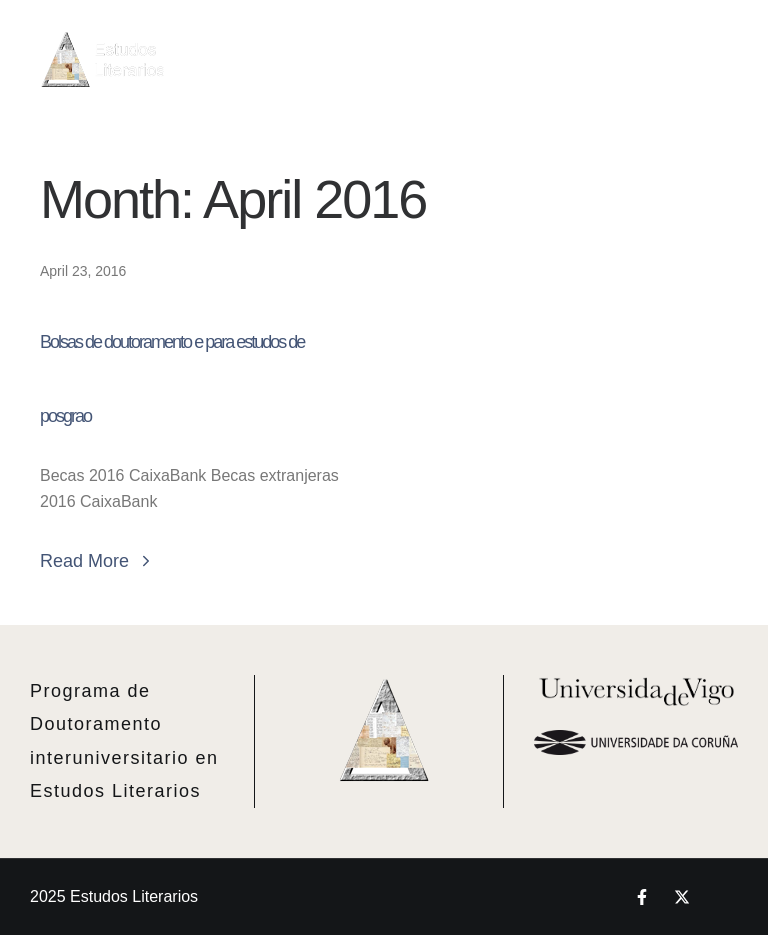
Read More (97, 561)
